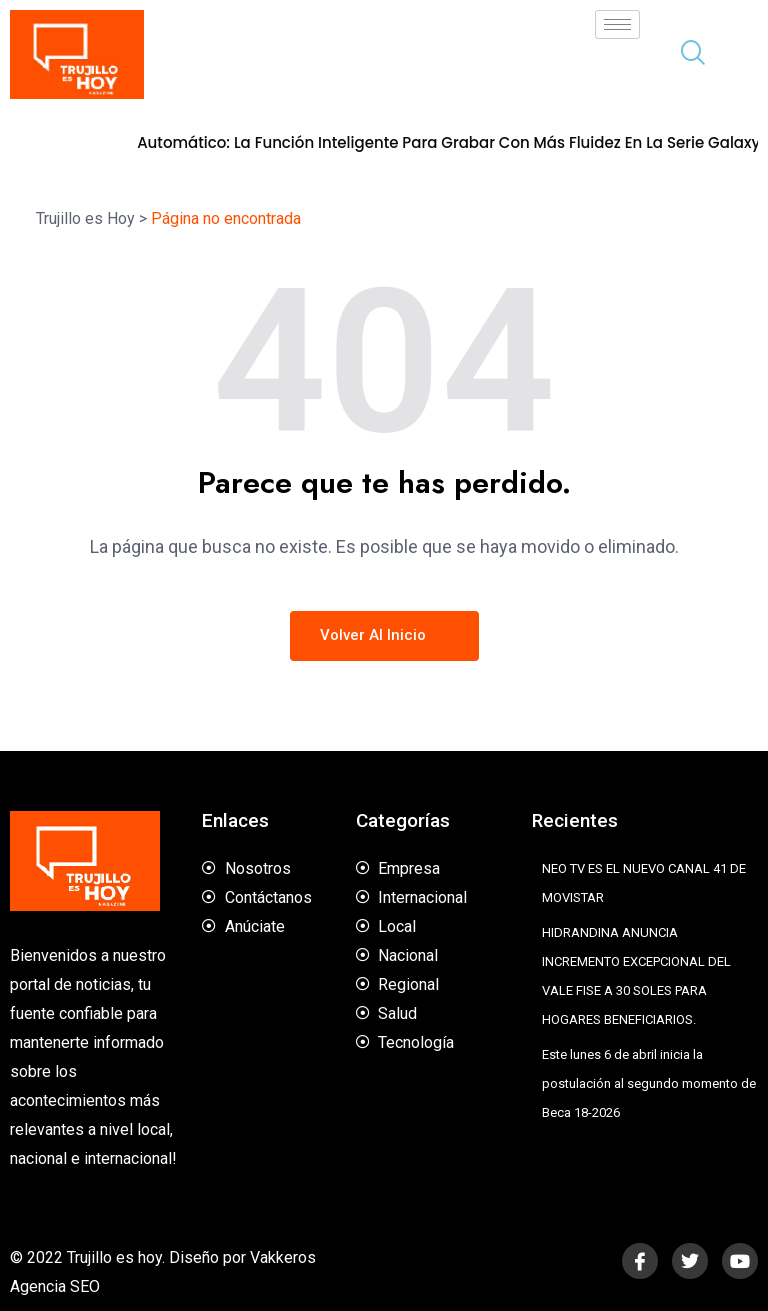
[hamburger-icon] (617, 24)
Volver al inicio (384, 635)
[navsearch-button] (685, 55)
